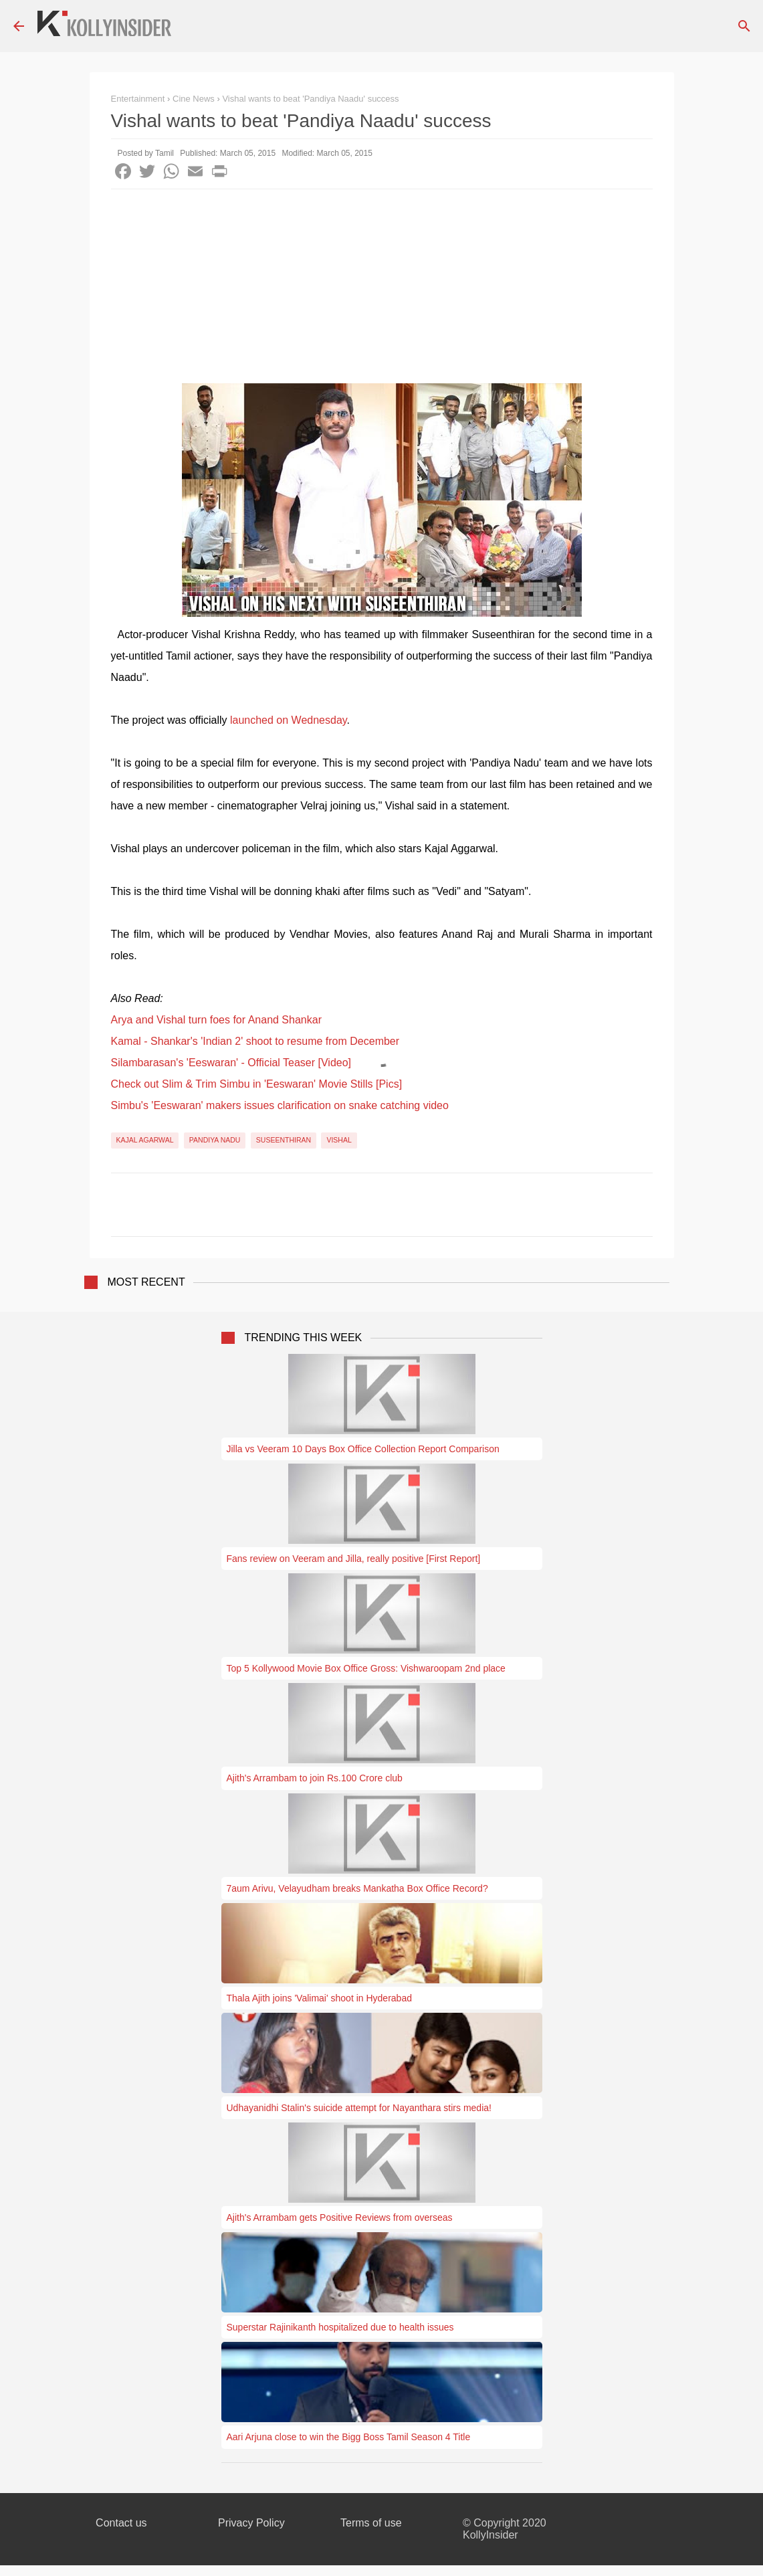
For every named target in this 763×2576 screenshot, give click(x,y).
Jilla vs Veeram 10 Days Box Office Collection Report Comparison (363, 1449)
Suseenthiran (283, 1140)
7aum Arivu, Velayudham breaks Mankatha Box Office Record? (357, 1888)
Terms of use (371, 2523)
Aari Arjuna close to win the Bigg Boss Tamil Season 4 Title (349, 2437)
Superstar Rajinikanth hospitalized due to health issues (340, 2327)
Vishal (338, 1140)
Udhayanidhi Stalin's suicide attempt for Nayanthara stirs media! (359, 2107)
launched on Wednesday (288, 720)
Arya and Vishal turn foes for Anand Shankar (216, 1019)
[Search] (744, 26)
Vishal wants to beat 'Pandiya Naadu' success (310, 99)
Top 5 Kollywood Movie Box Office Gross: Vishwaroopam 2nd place (366, 1668)
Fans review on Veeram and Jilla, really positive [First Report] (354, 1558)
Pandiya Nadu (215, 1140)
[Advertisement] (382, 289)
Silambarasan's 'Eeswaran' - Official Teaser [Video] (231, 1062)
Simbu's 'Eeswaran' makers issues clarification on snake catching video (280, 1105)
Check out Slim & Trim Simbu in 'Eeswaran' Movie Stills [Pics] (257, 1084)
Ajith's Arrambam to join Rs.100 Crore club (315, 1778)
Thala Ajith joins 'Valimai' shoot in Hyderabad (319, 1998)
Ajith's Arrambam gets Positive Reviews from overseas (340, 2217)
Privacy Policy (251, 2523)
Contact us (121, 2523)
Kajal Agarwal (145, 1140)
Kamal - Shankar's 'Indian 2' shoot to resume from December (255, 1041)
